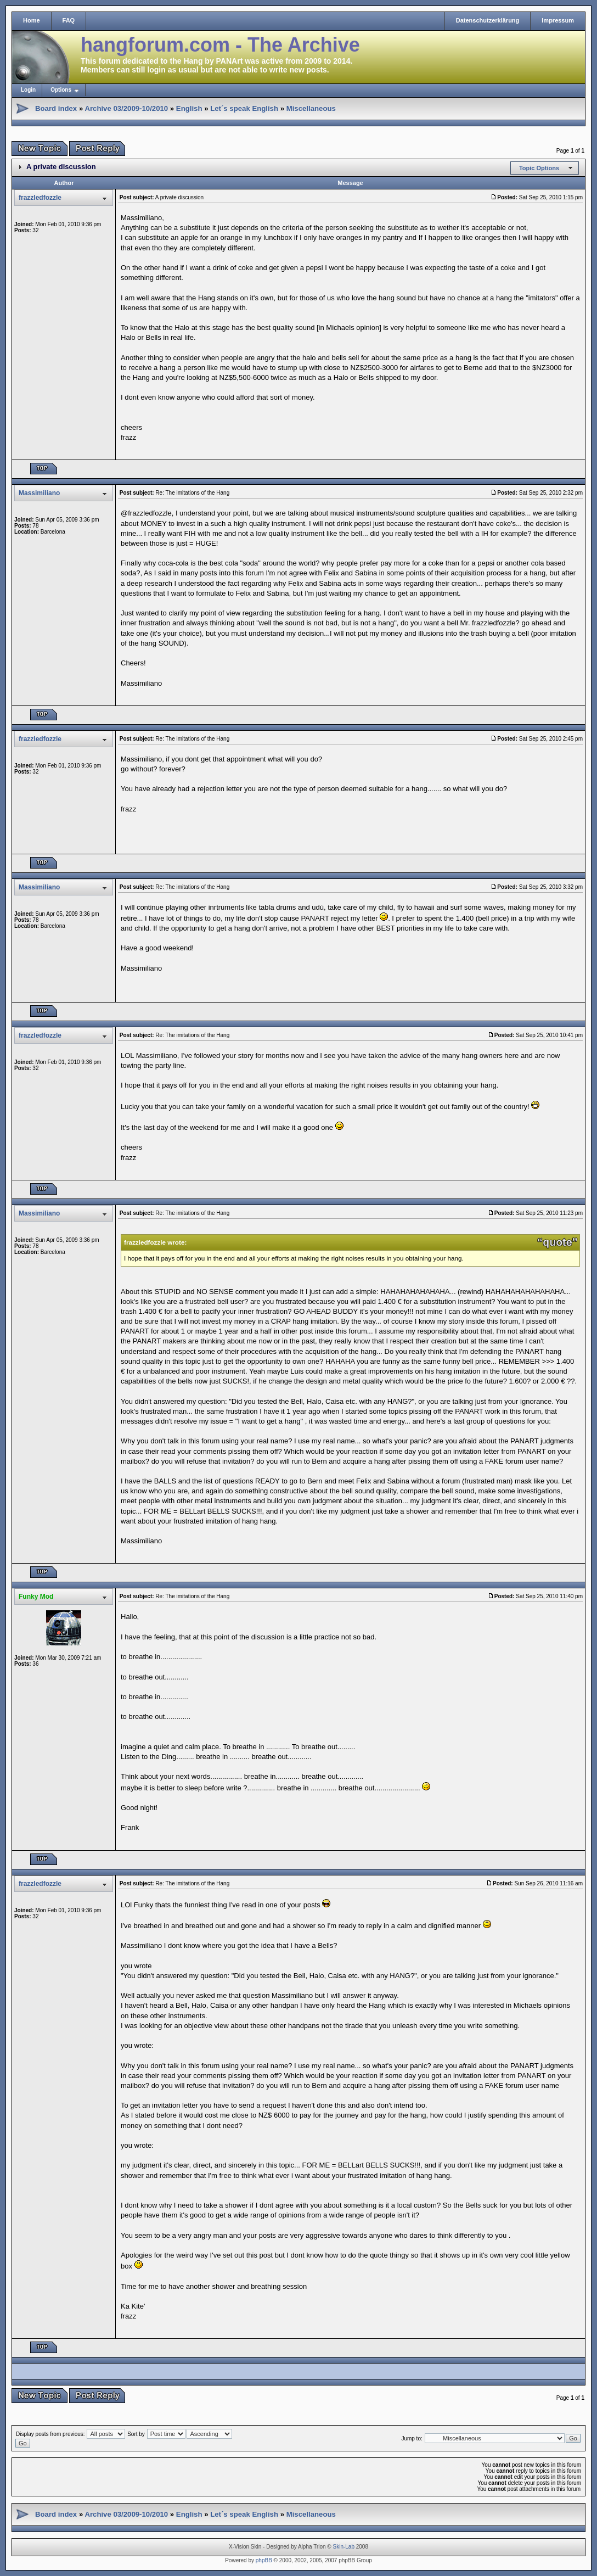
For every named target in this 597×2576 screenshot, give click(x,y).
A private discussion (61, 167)
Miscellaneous (311, 108)
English (189, 108)
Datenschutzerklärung (488, 20)
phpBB (264, 2560)
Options (60, 90)
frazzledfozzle (40, 197)
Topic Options (539, 168)
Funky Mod (36, 1596)
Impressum (558, 20)
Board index (56, 108)
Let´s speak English (244, 108)
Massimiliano (39, 493)
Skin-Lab (343, 2547)
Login (28, 90)
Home (31, 20)
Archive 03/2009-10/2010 (126, 108)
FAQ (69, 20)
